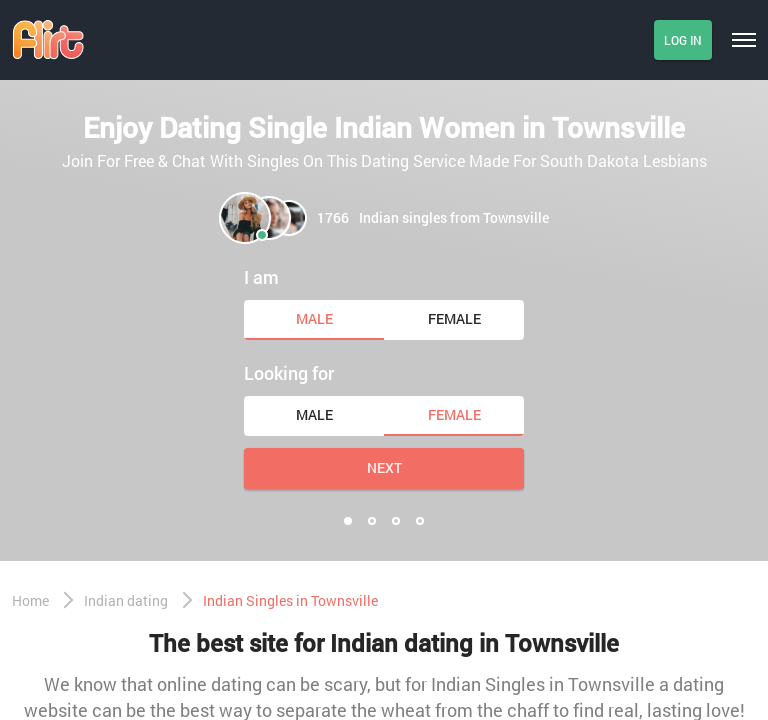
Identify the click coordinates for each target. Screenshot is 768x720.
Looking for (289, 373)
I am (261, 277)
